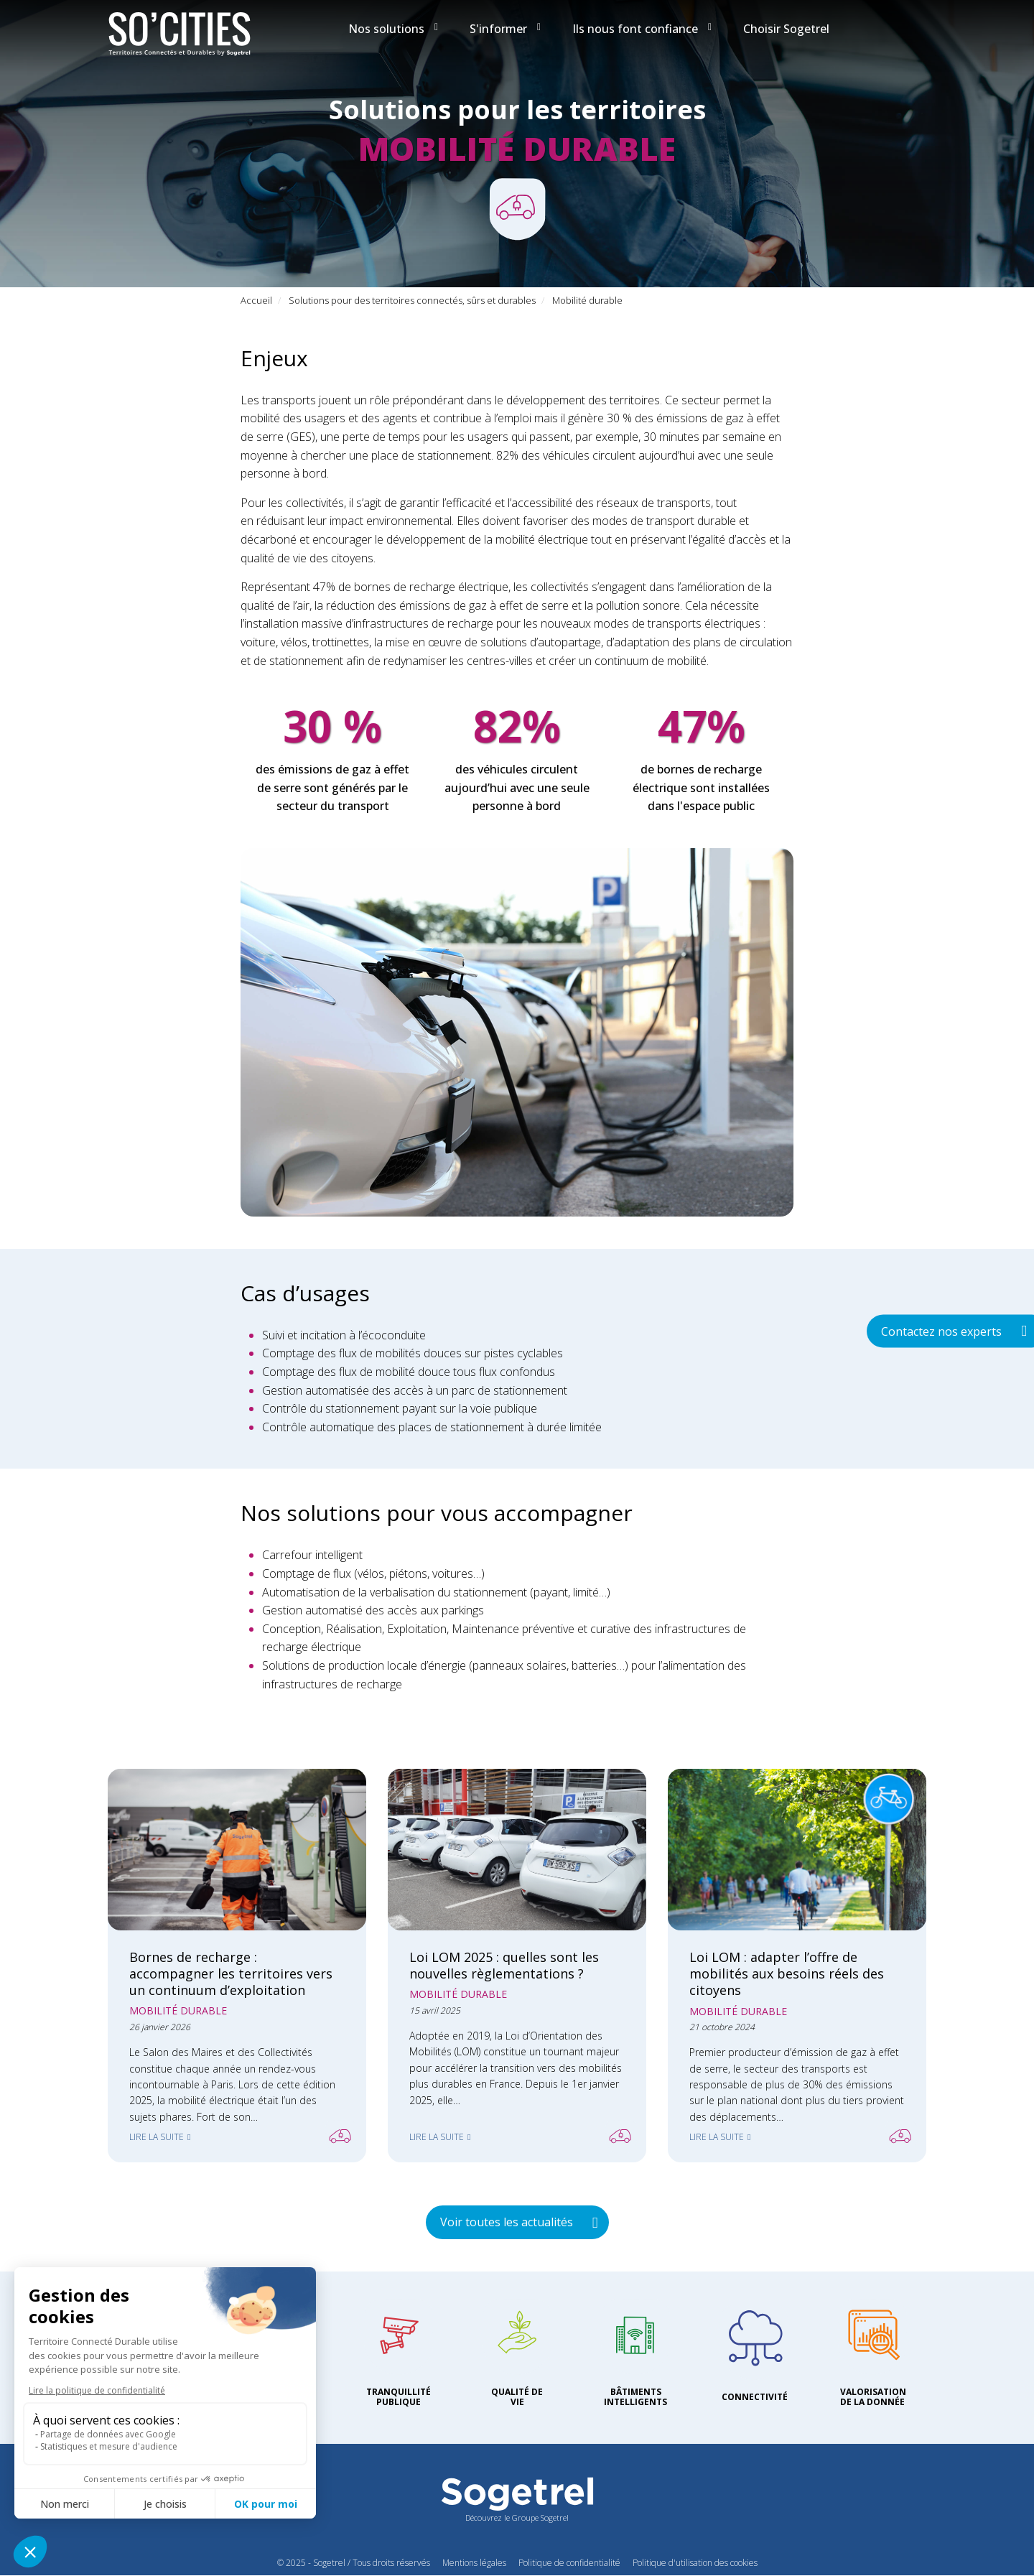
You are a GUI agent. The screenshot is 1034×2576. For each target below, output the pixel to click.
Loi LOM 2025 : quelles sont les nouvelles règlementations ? (504, 1965)
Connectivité (755, 2397)
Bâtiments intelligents (635, 2397)
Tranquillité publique (398, 2397)
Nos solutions (393, 29)
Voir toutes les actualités (506, 2222)
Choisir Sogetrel (786, 29)
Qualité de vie (517, 2397)
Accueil (256, 300)
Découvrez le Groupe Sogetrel (517, 2517)
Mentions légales (474, 2563)
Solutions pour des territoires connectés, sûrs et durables (412, 300)
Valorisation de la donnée (873, 2397)
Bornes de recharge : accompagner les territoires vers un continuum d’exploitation (230, 1973)
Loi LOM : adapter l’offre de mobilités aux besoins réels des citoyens (786, 1973)
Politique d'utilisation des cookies (695, 2563)
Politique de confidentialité (569, 2563)
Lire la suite (156, 2137)
